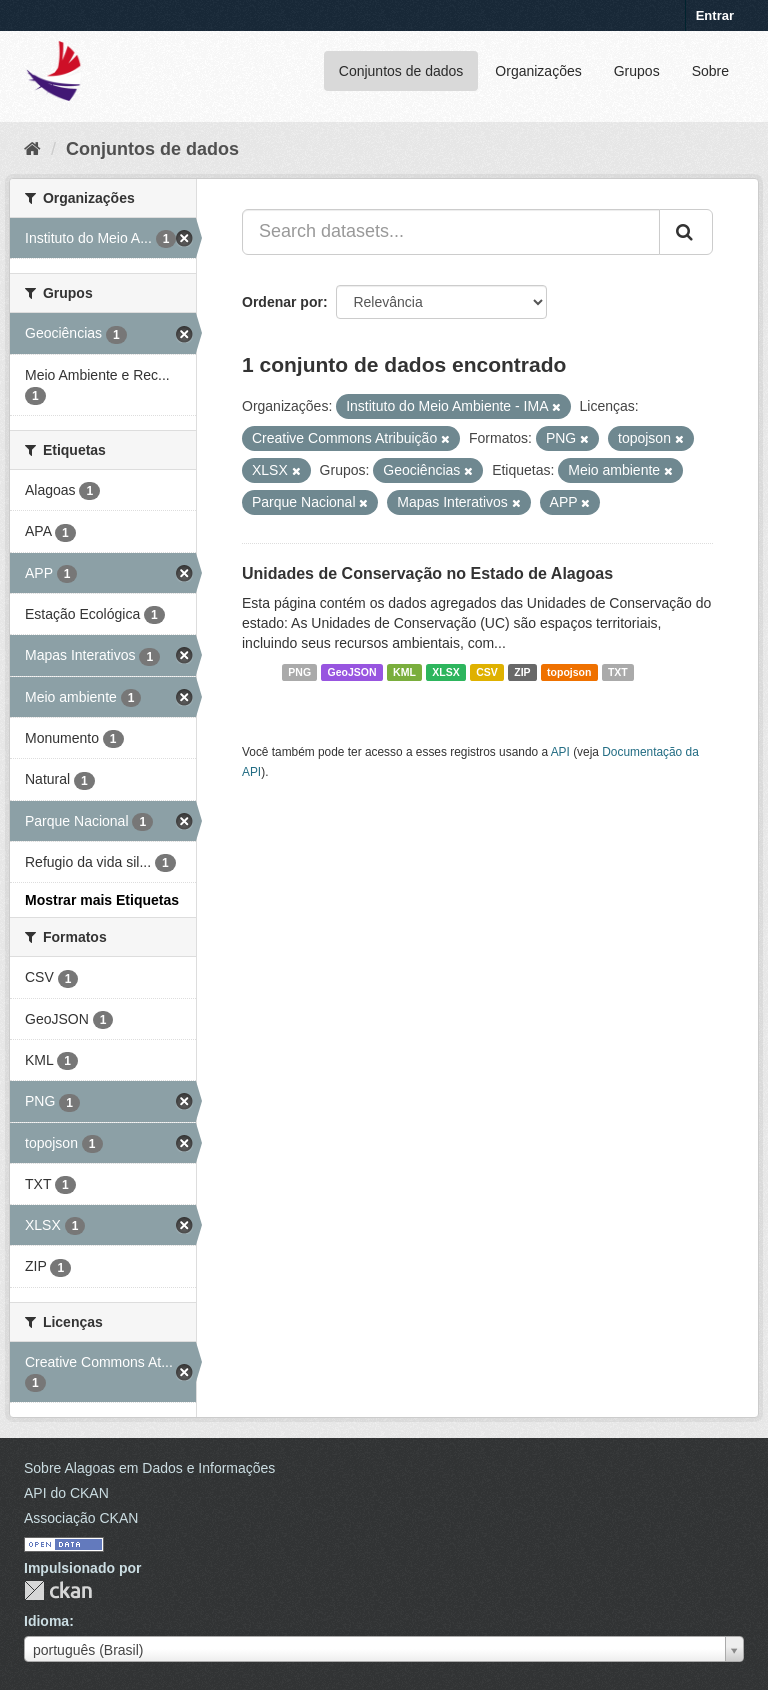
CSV (487, 672)
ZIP (522, 672)
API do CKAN (66, 1493)
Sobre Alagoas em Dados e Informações (149, 1468)
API (560, 752)
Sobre (710, 71)
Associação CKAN (81, 1518)
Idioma (46, 1621)
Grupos (637, 71)
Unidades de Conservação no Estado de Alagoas (427, 573)
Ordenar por (282, 302)
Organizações (538, 71)
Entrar (715, 15)
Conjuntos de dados (401, 71)
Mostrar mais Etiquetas (102, 900)
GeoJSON (352, 672)
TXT (618, 672)
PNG (299, 672)
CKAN (58, 1590)
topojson (569, 672)
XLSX (445, 672)
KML (404, 672)
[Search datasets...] (451, 232)
